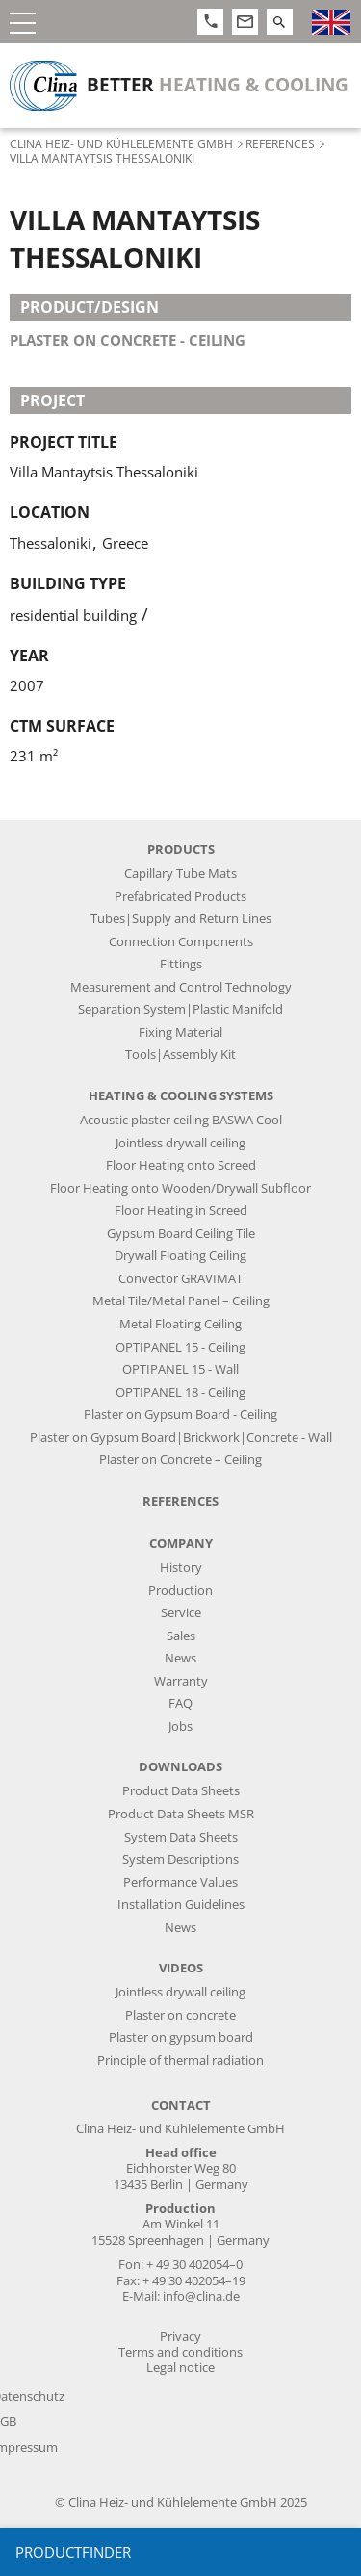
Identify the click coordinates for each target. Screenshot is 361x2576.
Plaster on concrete (180, 2015)
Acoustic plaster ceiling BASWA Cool (181, 1120)
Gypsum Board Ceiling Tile (181, 1233)
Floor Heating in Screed (181, 1210)
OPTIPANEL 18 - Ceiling (180, 1392)
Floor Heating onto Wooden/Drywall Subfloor (180, 1188)
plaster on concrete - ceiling (127, 339)
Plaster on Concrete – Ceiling (180, 1460)
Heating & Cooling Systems (181, 1096)
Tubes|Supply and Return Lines (180, 919)
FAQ (180, 1703)
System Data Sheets (181, 1837)
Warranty (181, 1681)
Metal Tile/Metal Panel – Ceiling (181, 1301)
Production (180, 1591)
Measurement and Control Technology (181, 987)
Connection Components (181, 942)
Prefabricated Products (180, 897)
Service (181, 1613)
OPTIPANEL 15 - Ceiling (180, 1347)
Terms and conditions (180, 2352)
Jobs (180, 1726)
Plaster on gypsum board (181, 2037)
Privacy (180, 2337)
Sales (181, 1636)
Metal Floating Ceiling (180, 1324)
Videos (181, 1968)
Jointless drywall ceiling (180, 1143)
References (280, 143)
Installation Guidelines (181, 1904)
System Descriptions (180, 1859)
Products (181, 849)
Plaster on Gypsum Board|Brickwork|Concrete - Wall (181, 1438)
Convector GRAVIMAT (180, 1279)
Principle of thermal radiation (180, 2060)
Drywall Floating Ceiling (180, 1256)
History (181, 1567)
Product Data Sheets (181, 1791)
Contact (181, 2106)
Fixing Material (180, 1032)
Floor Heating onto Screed (181, 1165)
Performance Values (180, 1882)
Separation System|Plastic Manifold (180, 1009)
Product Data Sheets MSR (181, 1814)
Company (181, 1543)
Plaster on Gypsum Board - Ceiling (180, 1414)
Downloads (180, 1767)
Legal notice (180, 2367)
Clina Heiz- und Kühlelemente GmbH (121, 143)
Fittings (181, 964)
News (180, 1658)
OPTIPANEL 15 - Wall (180, 1369)
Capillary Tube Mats (180, 873)
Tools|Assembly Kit (180, 1054)
